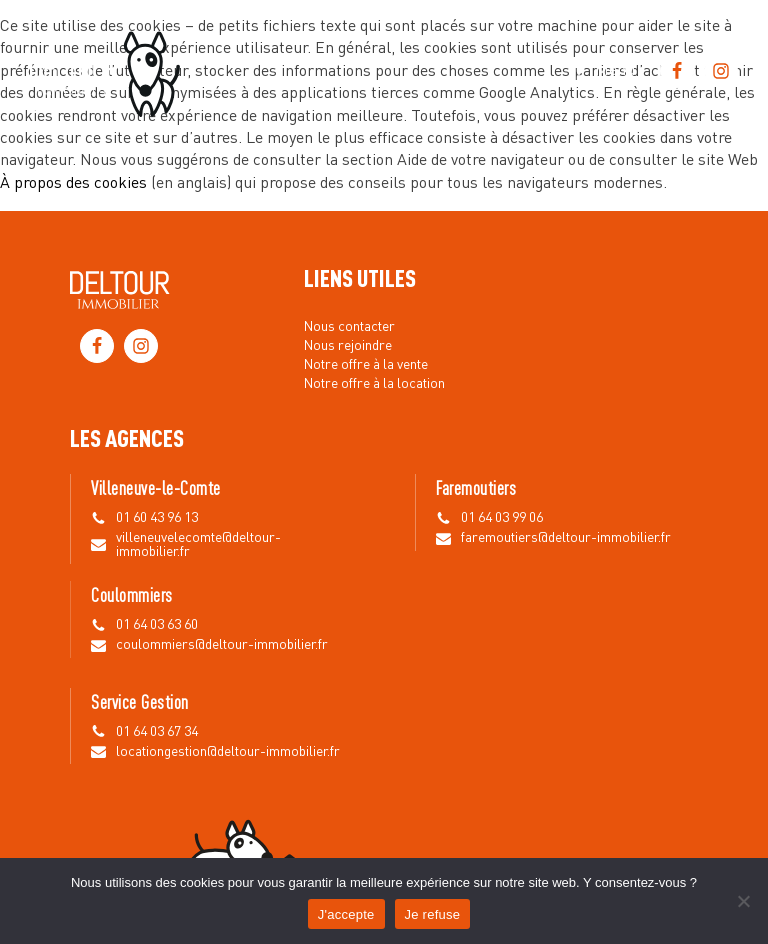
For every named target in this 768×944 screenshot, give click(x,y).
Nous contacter (349, 327)
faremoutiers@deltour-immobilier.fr (566, 538)
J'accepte (346, 914)
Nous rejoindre (348, 346)
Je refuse (433, 914)
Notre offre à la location (374, 384)
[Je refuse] (743, 901)
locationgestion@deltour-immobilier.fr (228, 752)
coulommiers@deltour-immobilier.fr (222, 645)
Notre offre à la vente (366, 365)
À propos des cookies (73, 184)
